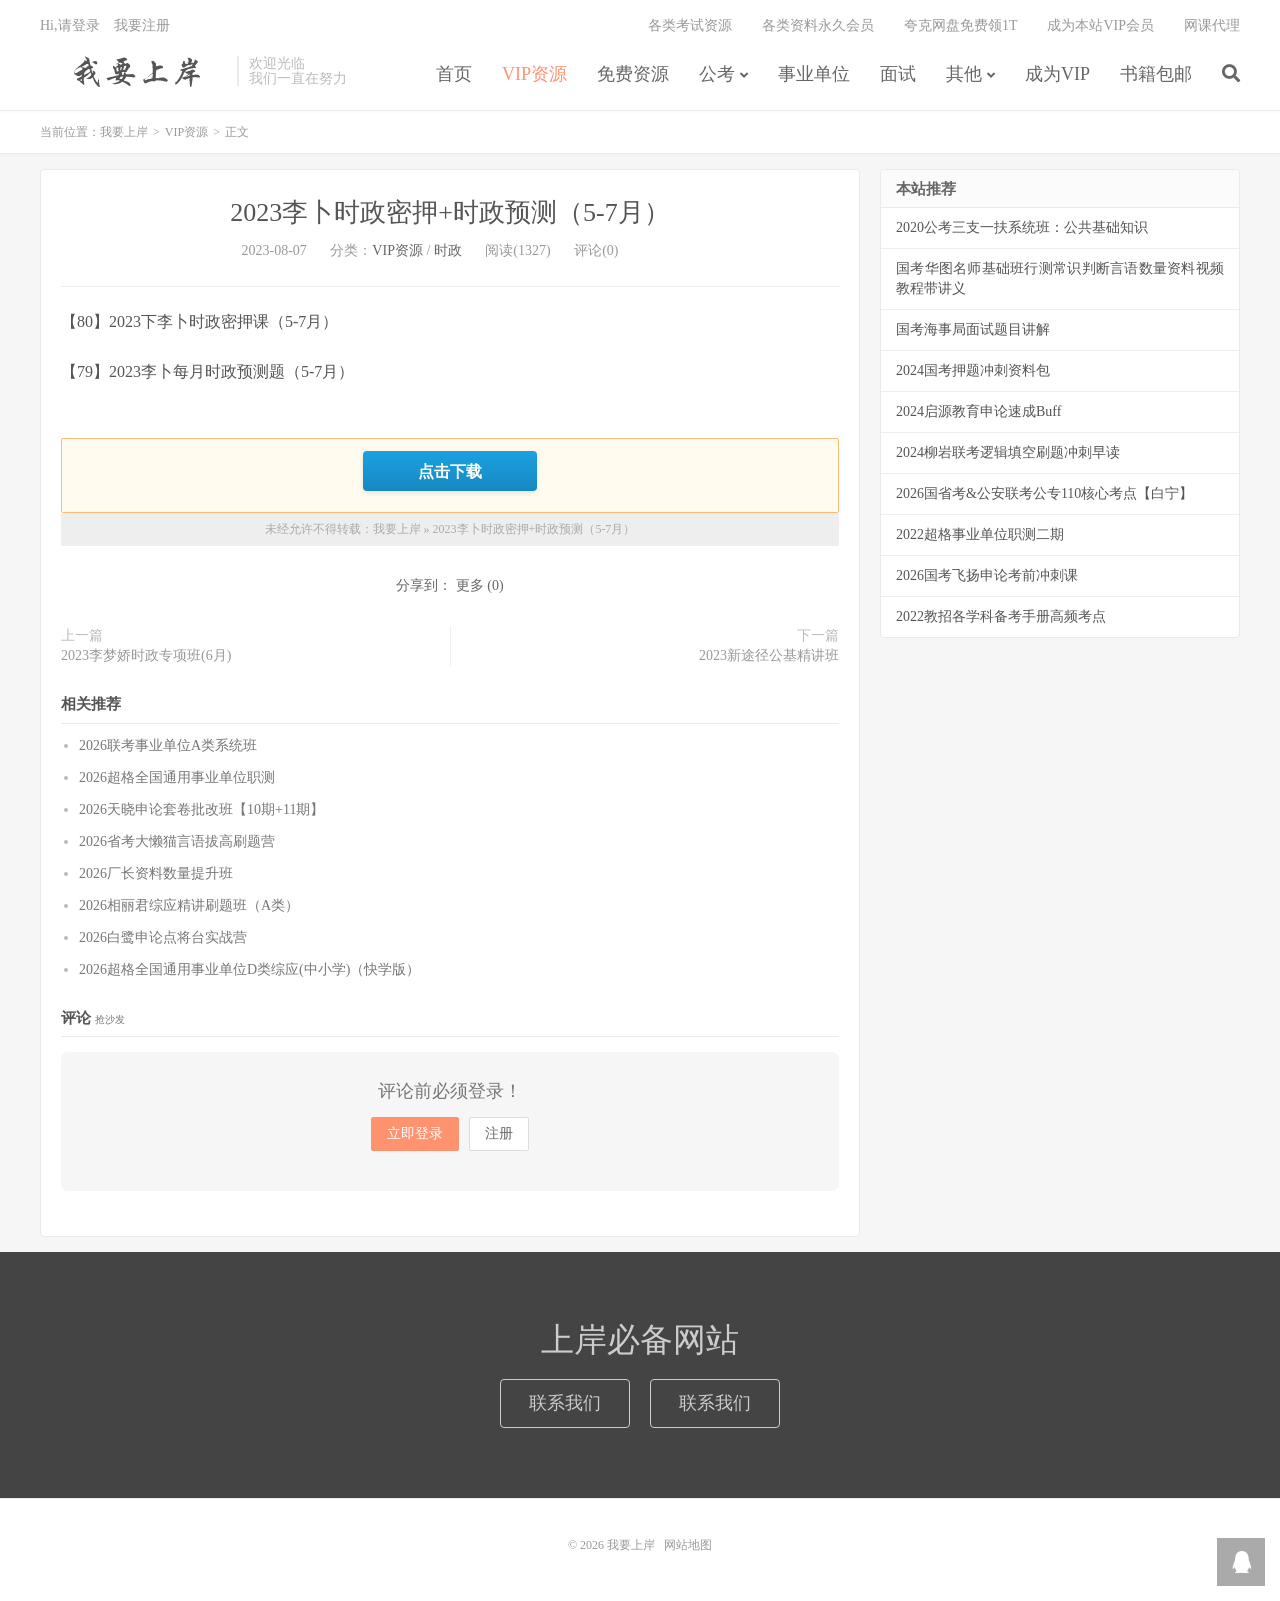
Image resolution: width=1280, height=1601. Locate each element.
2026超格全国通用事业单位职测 (177, 777)
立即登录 (415, 1133)
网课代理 (1212, 25)
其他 (964, 74)
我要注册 (142, 25)
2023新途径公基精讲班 (769, 655)
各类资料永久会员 (818, 25)
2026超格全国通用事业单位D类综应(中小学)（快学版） (249, 969)
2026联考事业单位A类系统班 (168, 745)
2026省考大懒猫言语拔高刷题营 (177, 841)
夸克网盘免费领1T (961, 25)
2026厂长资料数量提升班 (156, 873)
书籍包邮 (1156, 74)
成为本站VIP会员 (1100, 25)
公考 (717, 74)
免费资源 (633, 74)
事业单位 (814, 74)
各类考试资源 (690, 25)
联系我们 (565, 1403)
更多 (470, 585)
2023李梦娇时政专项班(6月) (146, 655)
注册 (499, 1133)
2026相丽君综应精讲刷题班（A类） (189, 905)
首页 (454, 74)
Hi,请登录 (70, 25)
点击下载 (450, 471)
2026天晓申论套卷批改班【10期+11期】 (201, 809)
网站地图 (688, 1545)
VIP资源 (534, 74)
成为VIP (1057, 74)
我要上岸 (133, 71)
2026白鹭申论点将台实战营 (163, 937)
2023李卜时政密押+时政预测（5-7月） (449, 212)
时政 (448, 250)
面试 (898, 74)
